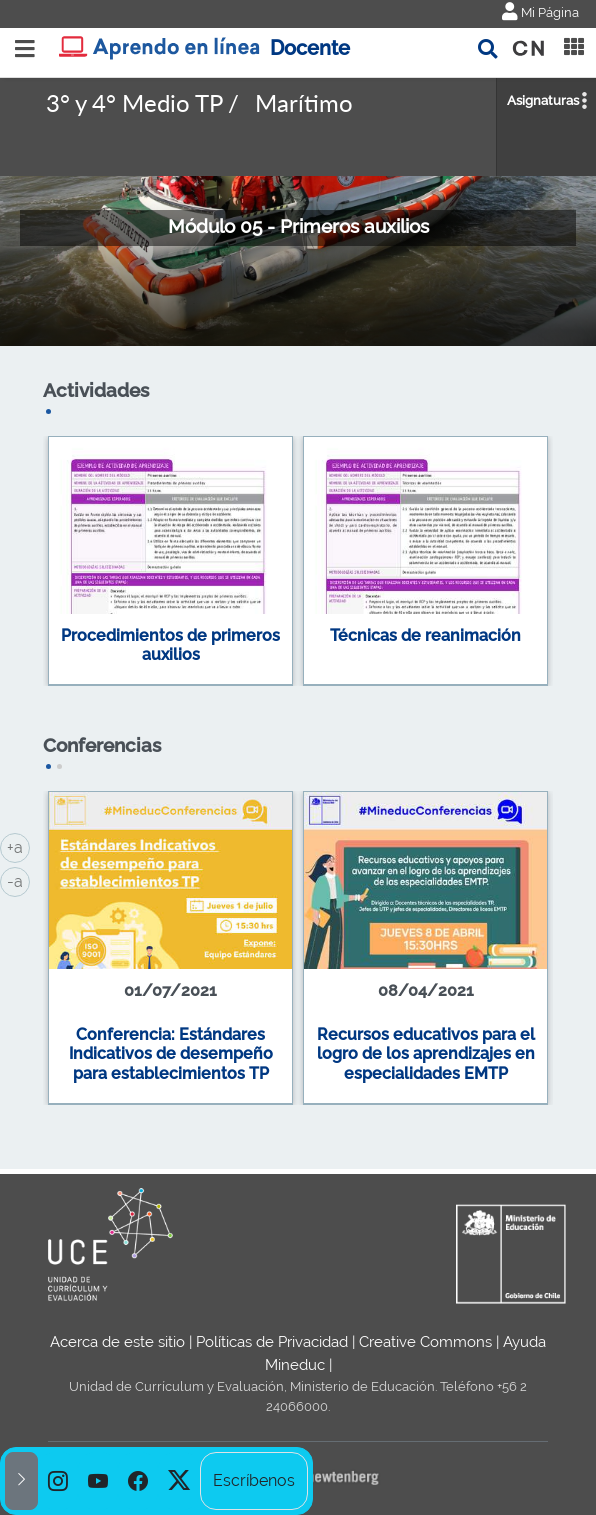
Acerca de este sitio (117, 1342)
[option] (58, 1481)
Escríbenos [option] (254, 1480)
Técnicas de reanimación (425, 635)
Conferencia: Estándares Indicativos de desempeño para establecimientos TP (171, 1054)
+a (18, 846)
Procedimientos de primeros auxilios (170, 645)
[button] (21, 1481)
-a (18, 880)
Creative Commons (425, 1342)
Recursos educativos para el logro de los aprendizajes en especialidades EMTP (426, 1054)
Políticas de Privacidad (272, 1342)
